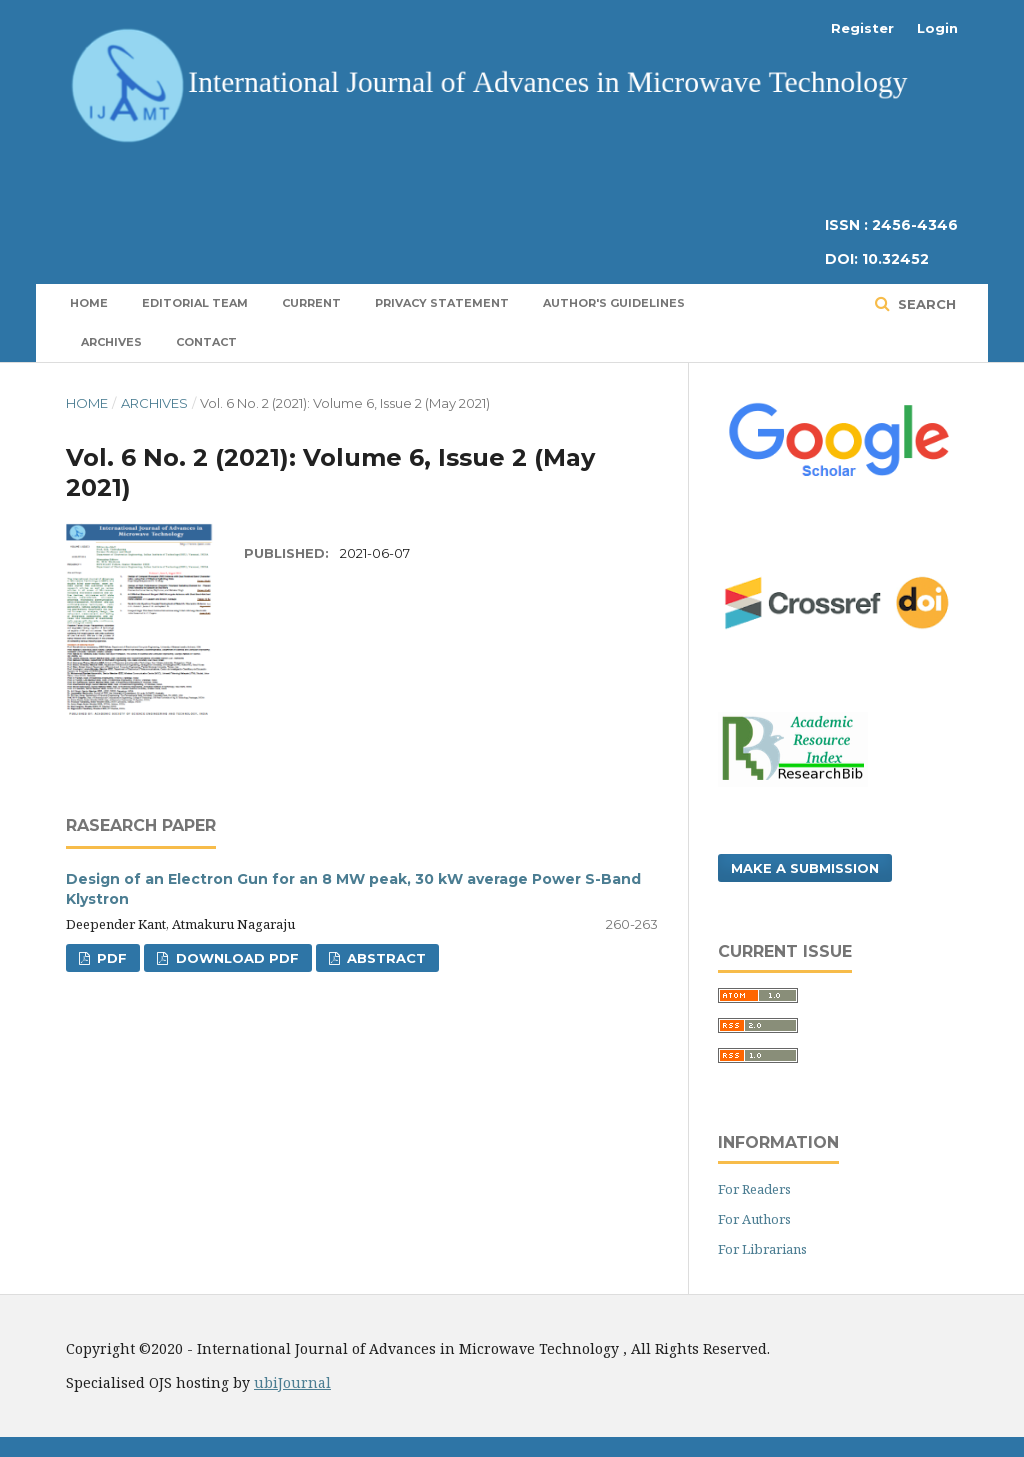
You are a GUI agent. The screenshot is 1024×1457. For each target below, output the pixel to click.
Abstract (384, 958)
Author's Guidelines (614, 303)
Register (862, 28)
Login (937, 28)
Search (925, 304)
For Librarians (762, 1249)
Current (311, 303)
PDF (110, 958)
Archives (111, 342)
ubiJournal (292, 1382)
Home (89, 303)
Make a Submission (805, 868)
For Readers (754, 1189)
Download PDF (235, 958)
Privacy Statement (442, 303)
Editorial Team (195, 303)
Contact (206, 342)
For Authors (754, 1219)
